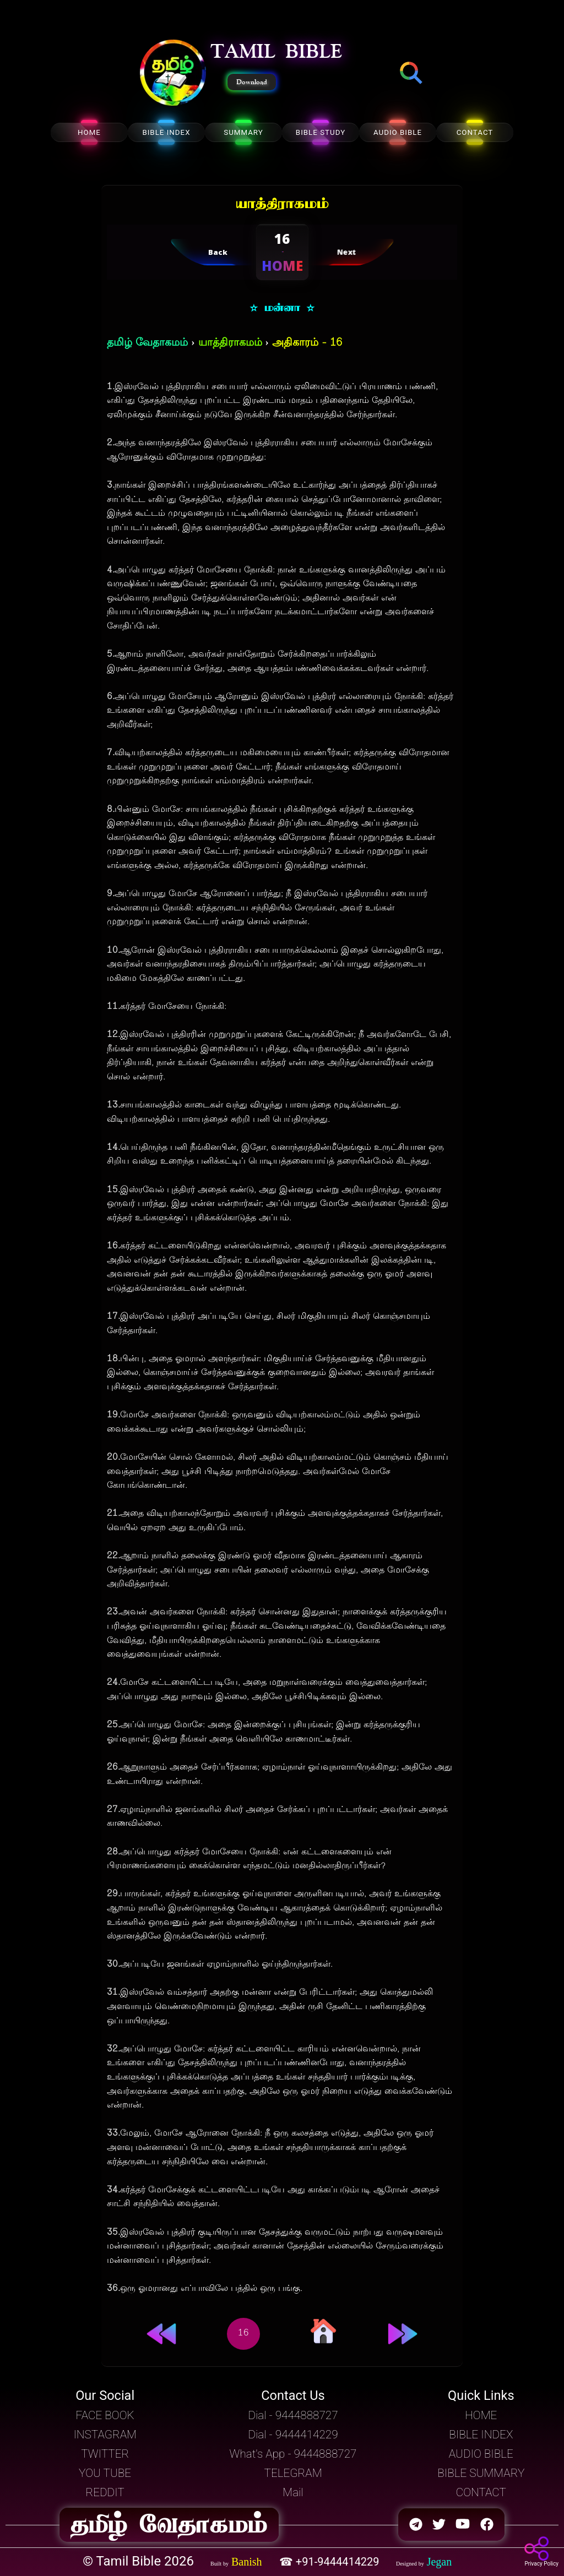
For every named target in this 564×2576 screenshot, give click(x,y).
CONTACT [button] (481, 2492)
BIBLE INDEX (166, 132)
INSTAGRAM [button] (105, 2434)
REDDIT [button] (105, 2492)
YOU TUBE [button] (105, 2473)
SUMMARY (243, 132)
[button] (173, 74)
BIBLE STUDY (320, 132)
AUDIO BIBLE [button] (481, 2453)
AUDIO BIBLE (397, 132)
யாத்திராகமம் (230, 343)
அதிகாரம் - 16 (307, 343)
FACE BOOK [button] (105, 2415)
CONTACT (475, 132)
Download (251, 82)
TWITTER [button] (105, 2453)
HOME (89, 132)
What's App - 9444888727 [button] (293, 2453)
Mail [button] (293, 2492)
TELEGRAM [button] (293, 2473)
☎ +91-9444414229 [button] (330, 2561)
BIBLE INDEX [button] (481, 2434)
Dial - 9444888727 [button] (293, 2415)
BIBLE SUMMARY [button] (480, 2473)
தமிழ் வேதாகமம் (147, 343)
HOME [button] (481, 2415)
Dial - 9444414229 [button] (293, 2434)
